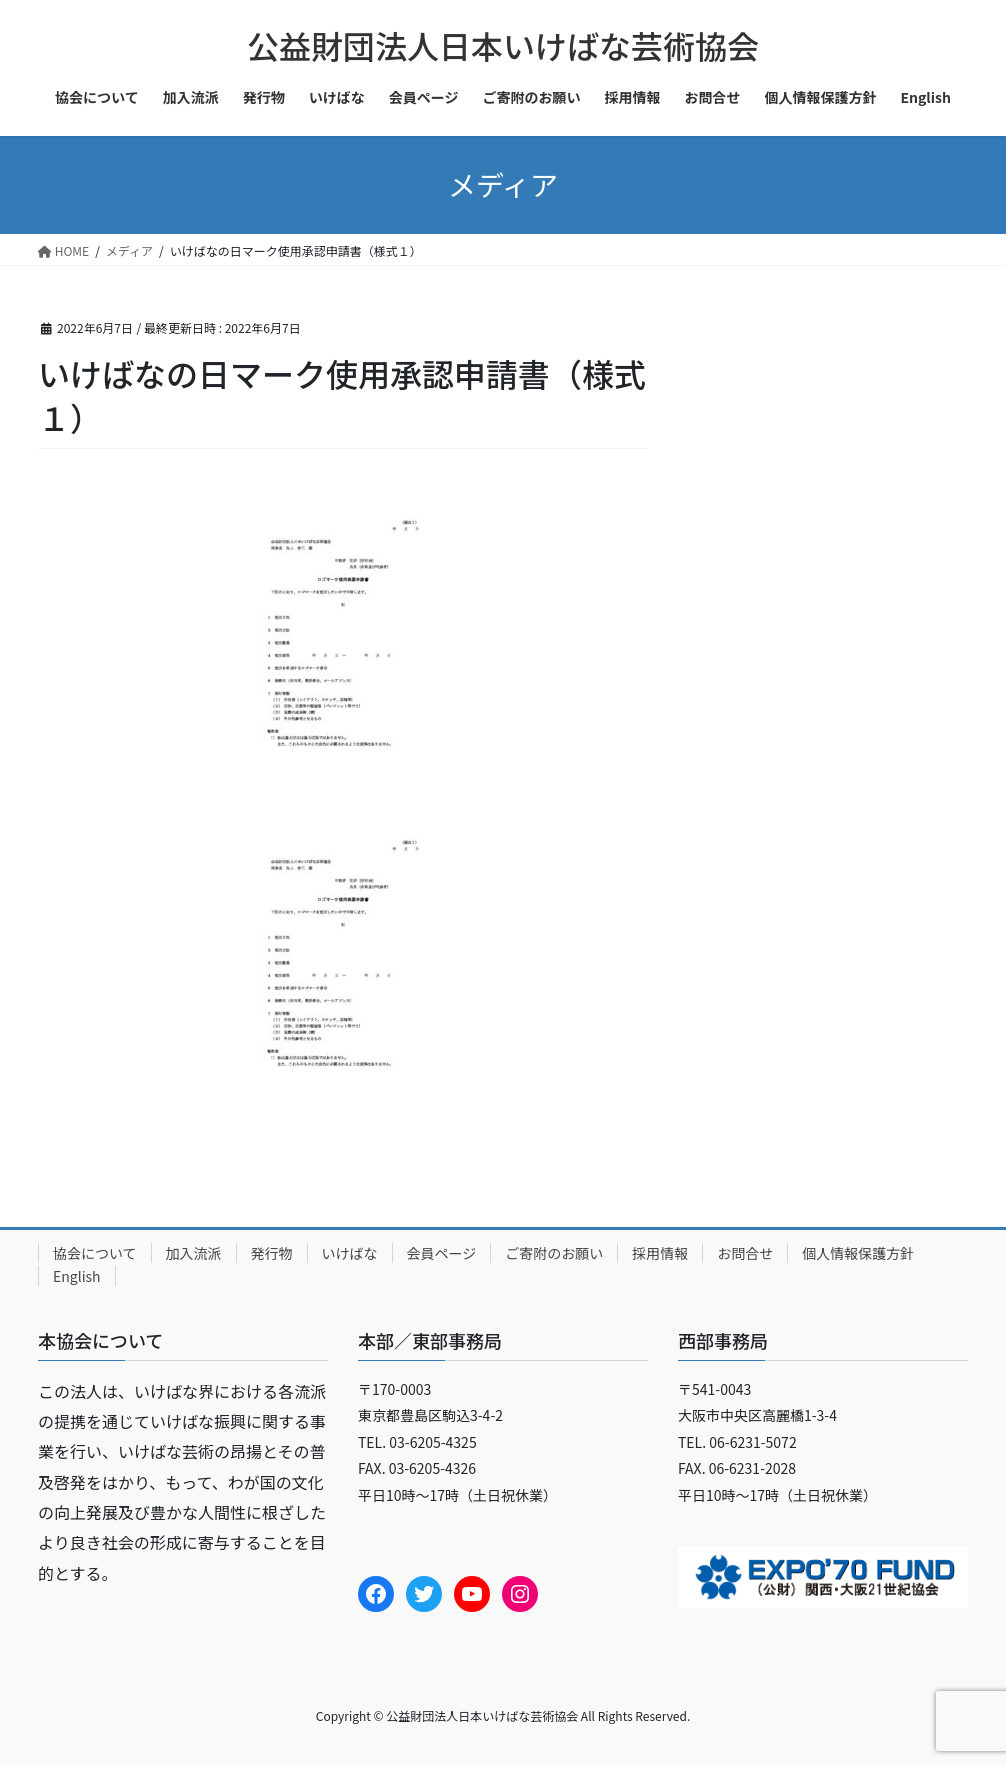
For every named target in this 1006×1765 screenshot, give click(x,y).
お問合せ (745, 1253)
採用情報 (660, 1253)
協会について (95, 1253)
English (77, 1276)
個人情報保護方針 (858, 1253)
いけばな (350, 1253)
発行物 (272, 1253)
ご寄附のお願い (554, 1253)
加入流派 (194, 1253)
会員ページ (442, 1253)
